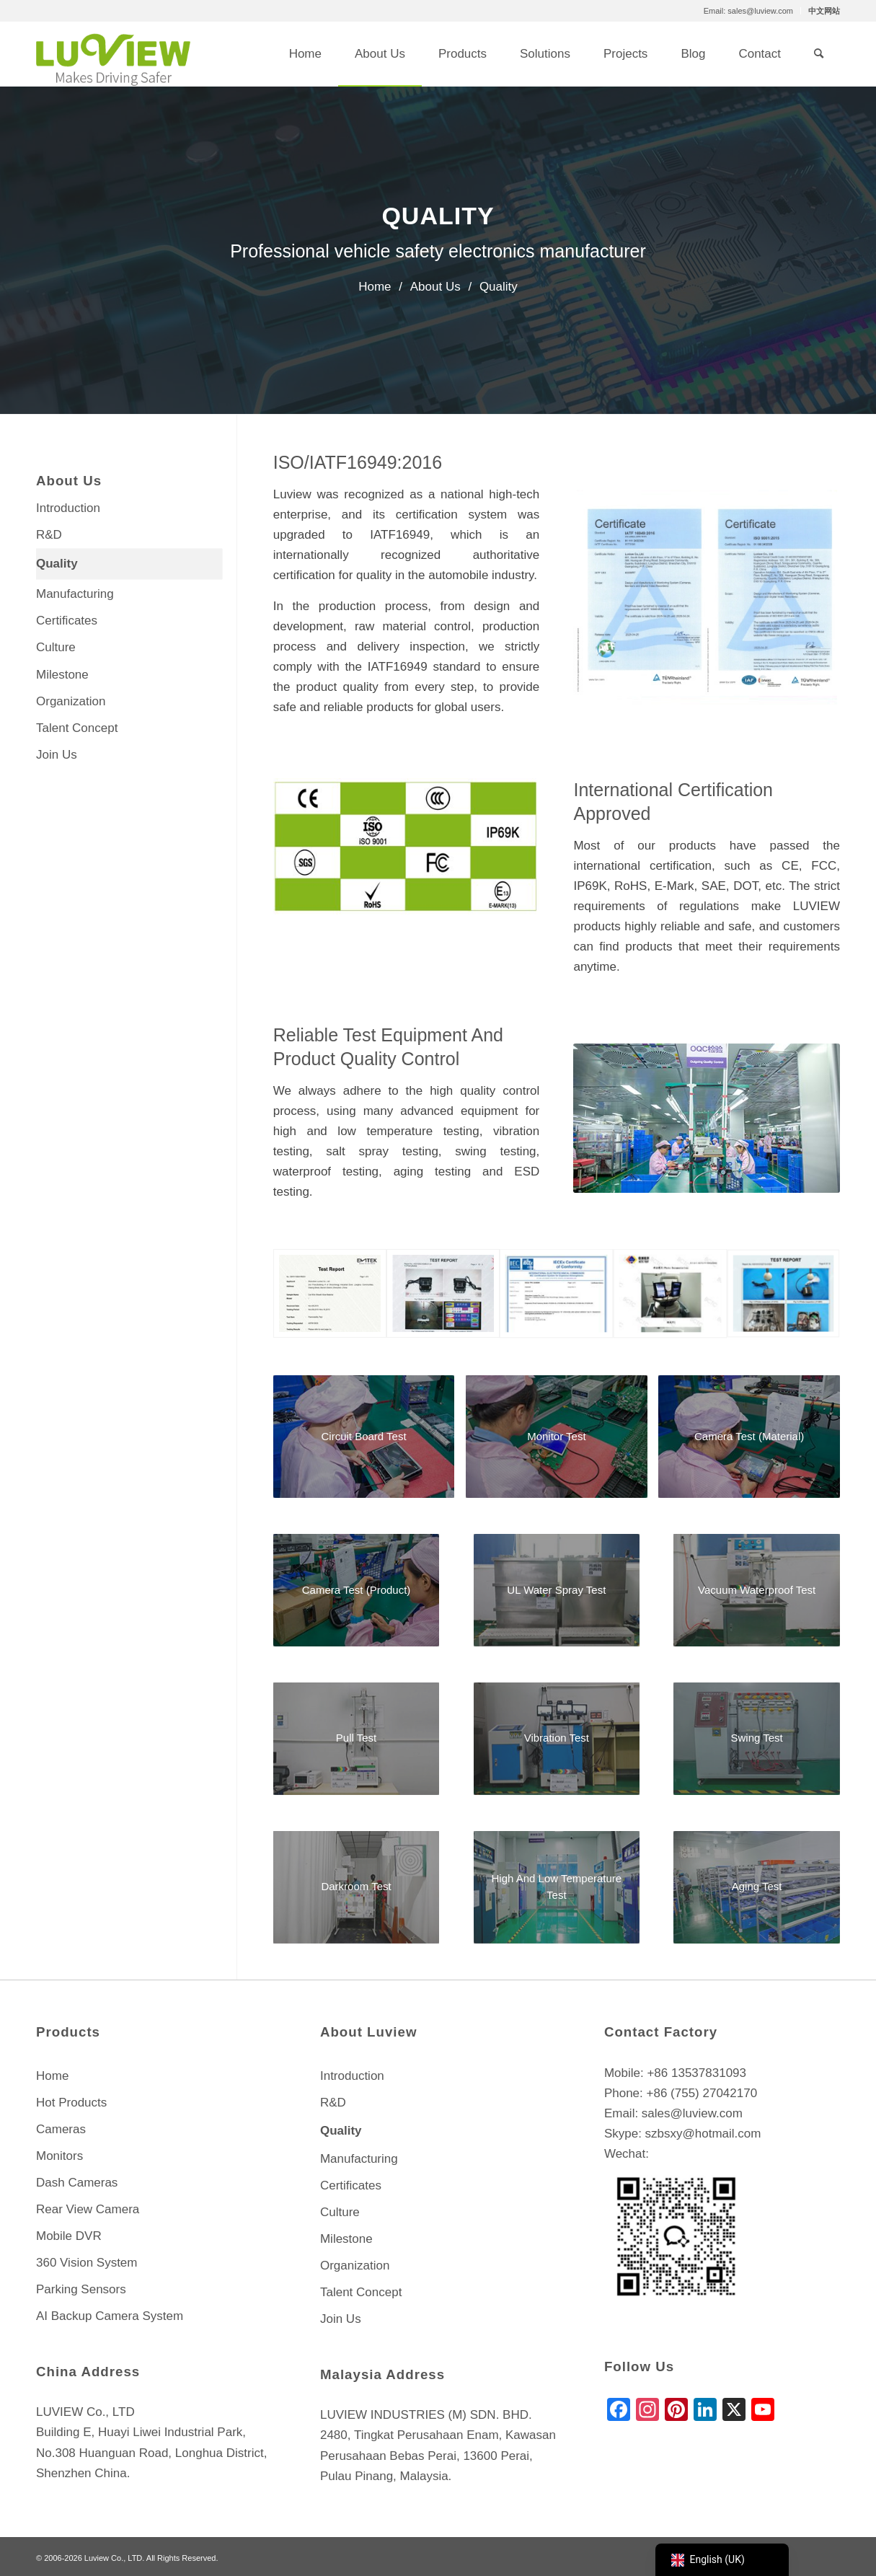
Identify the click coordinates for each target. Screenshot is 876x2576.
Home (52, 2076)
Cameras (61, 2129)
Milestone (62, 675)
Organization (70, 701)
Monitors (59, 2156)
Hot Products (71, 2102)
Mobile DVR (69, 2236)
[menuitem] (748, 10)
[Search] (818, 54)
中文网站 (824, 10)
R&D (49, 535)
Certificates (66, 620)
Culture (56, 647)
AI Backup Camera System (109, 2316)
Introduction (68, 508)
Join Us (56, 755)
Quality (57, 563)
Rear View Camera (87, 2209)
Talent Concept (77, 728)
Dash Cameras (77, 2182)
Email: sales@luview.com (748, 10)
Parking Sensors (81, 2289)
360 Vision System (86, 2263)
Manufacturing (75, 594)
